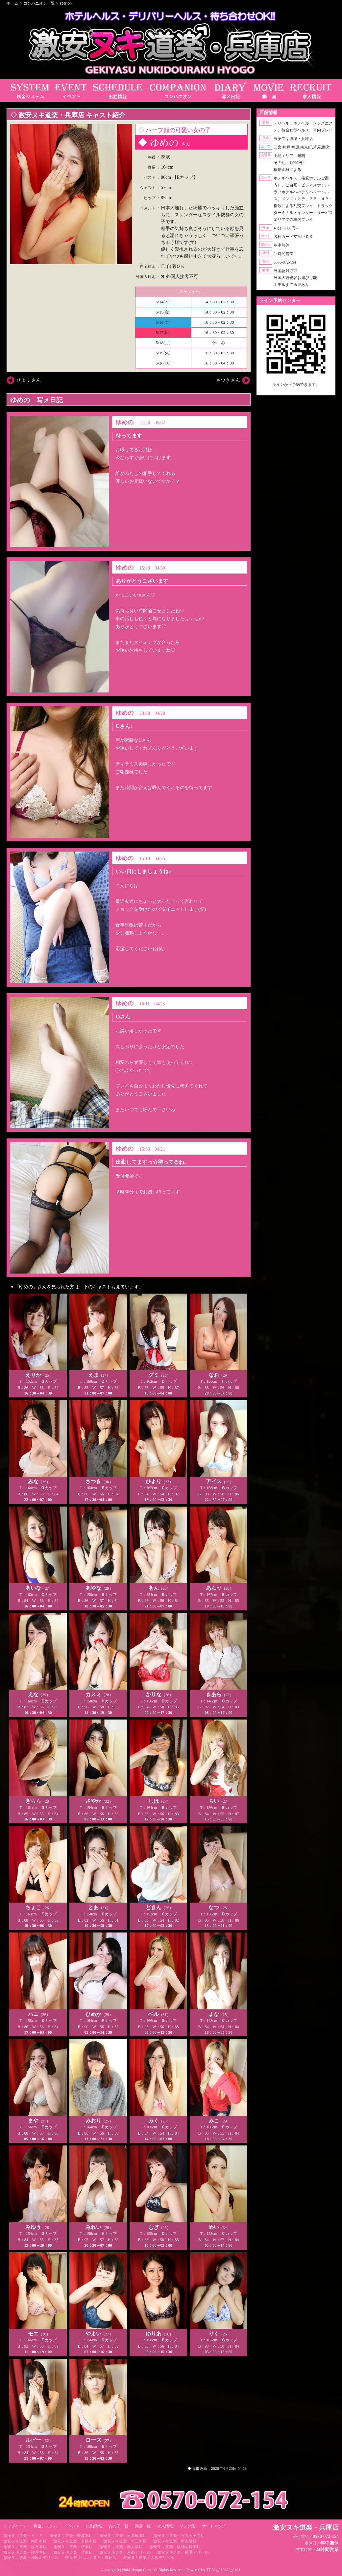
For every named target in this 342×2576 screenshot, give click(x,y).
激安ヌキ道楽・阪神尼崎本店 (175, 2546)
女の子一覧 (118, 2526)
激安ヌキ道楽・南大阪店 (121, 2546)
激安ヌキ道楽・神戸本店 (25, 2552)
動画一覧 (143, 2526)
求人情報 (165, 2526)
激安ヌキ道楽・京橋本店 (75, 2541)
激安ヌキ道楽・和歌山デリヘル (31, 2557)
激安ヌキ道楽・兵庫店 (73, 2552)
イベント (72, 2526)
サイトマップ (214, 2526)
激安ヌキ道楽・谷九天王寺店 (179, 2535)
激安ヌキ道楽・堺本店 (73, 2546)
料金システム (45, 2526)
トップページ (15, 2526)
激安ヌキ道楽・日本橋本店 (123, 2535)
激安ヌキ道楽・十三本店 (125, 2541)
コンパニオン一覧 (39, 3)
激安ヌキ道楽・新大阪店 (175, 2541)
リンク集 (187, 2526)
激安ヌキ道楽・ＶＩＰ (23, 2535)
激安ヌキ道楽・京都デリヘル (125, 2552)
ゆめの (66, 3)
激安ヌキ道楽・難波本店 (71, 2535)
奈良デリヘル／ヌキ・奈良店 (90, 2557)
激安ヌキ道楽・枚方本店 (25, 2546)
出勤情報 (94, 2526)
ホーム (12, 3)
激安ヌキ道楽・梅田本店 (25, 2541)
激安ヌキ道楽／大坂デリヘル (148, 2557)
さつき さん (228, 380)
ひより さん (28, 380)
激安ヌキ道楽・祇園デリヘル (182, 2552)
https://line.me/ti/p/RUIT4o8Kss (296, 390)
